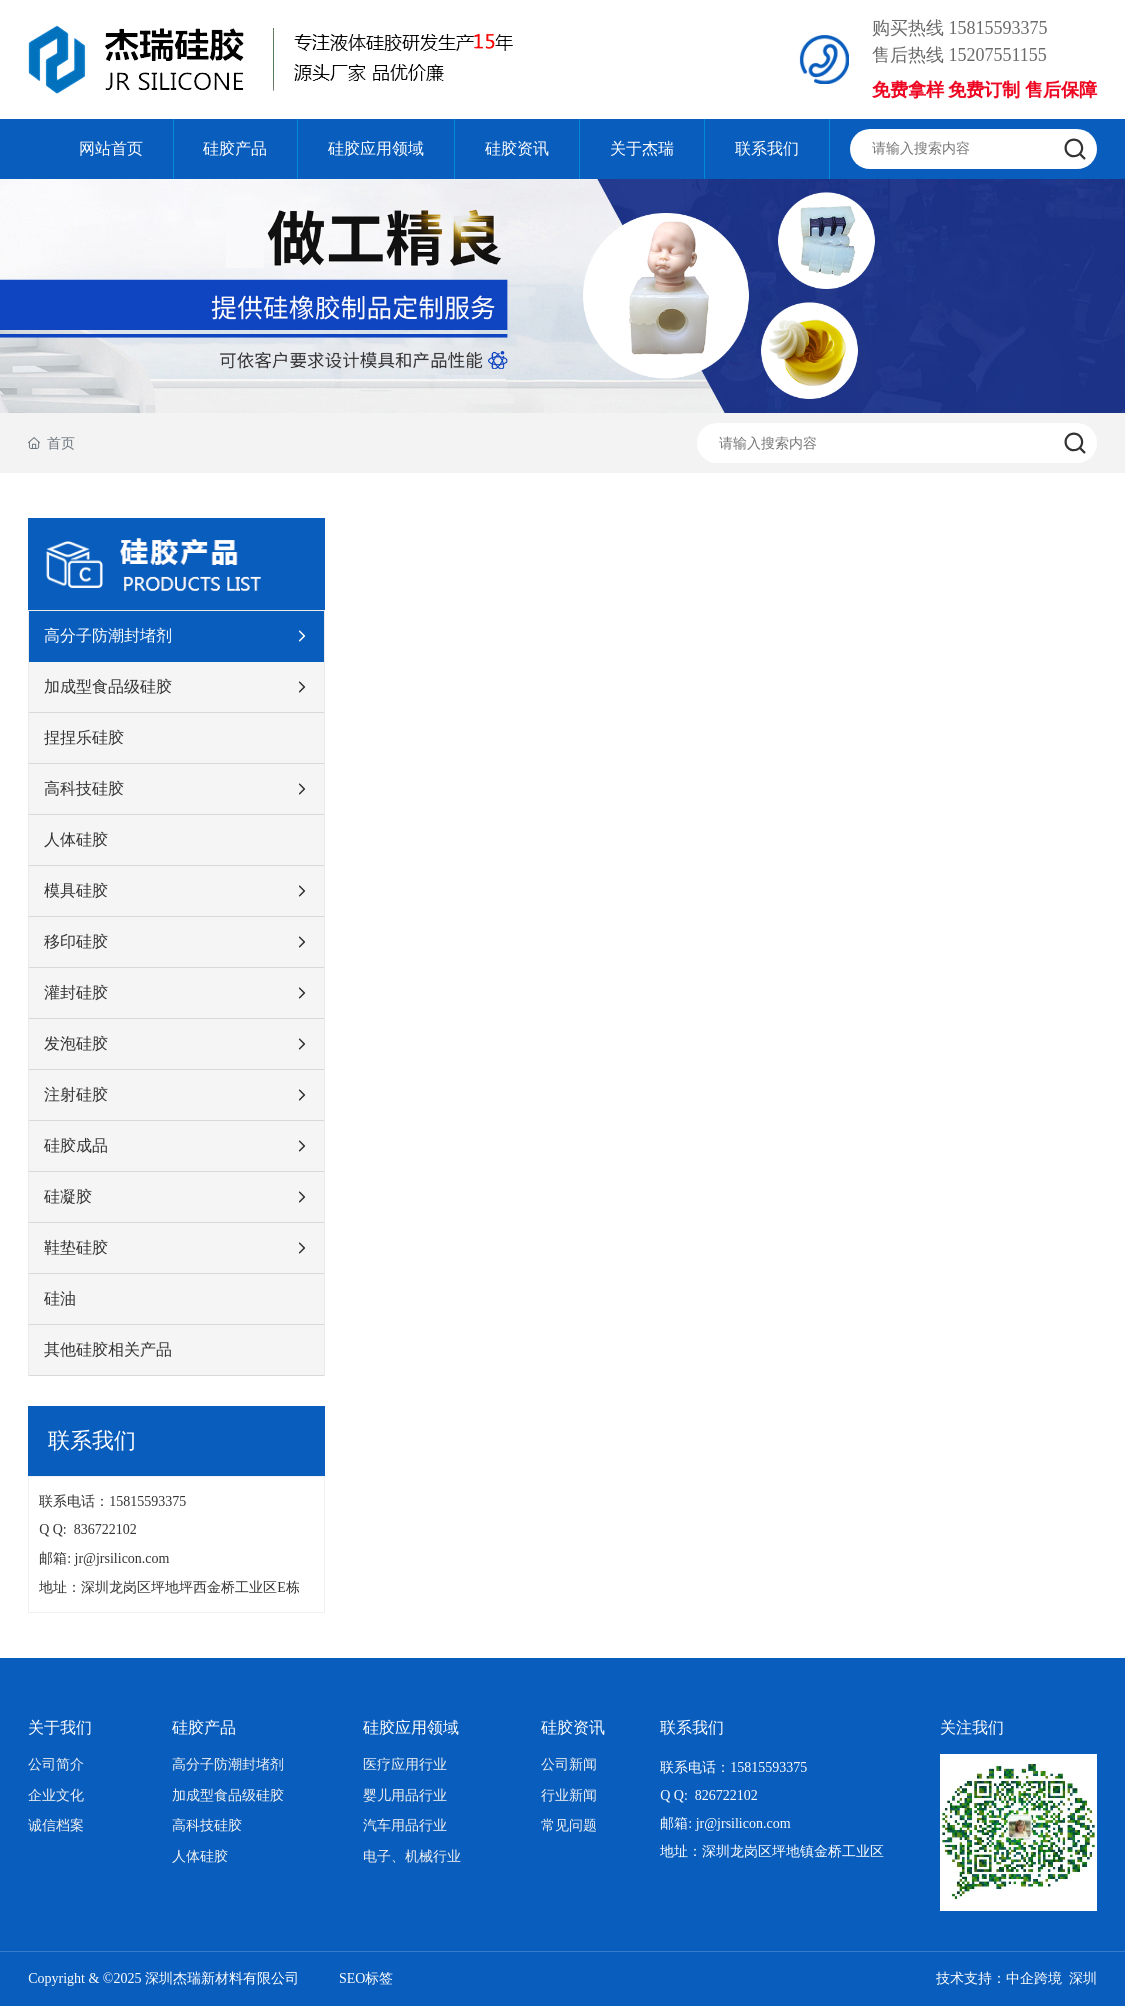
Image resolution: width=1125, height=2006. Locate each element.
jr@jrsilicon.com (126, 1558)
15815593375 (997, 28)
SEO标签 (366, 1978)
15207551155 (997, 55)
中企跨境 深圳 (1051, 1978)
